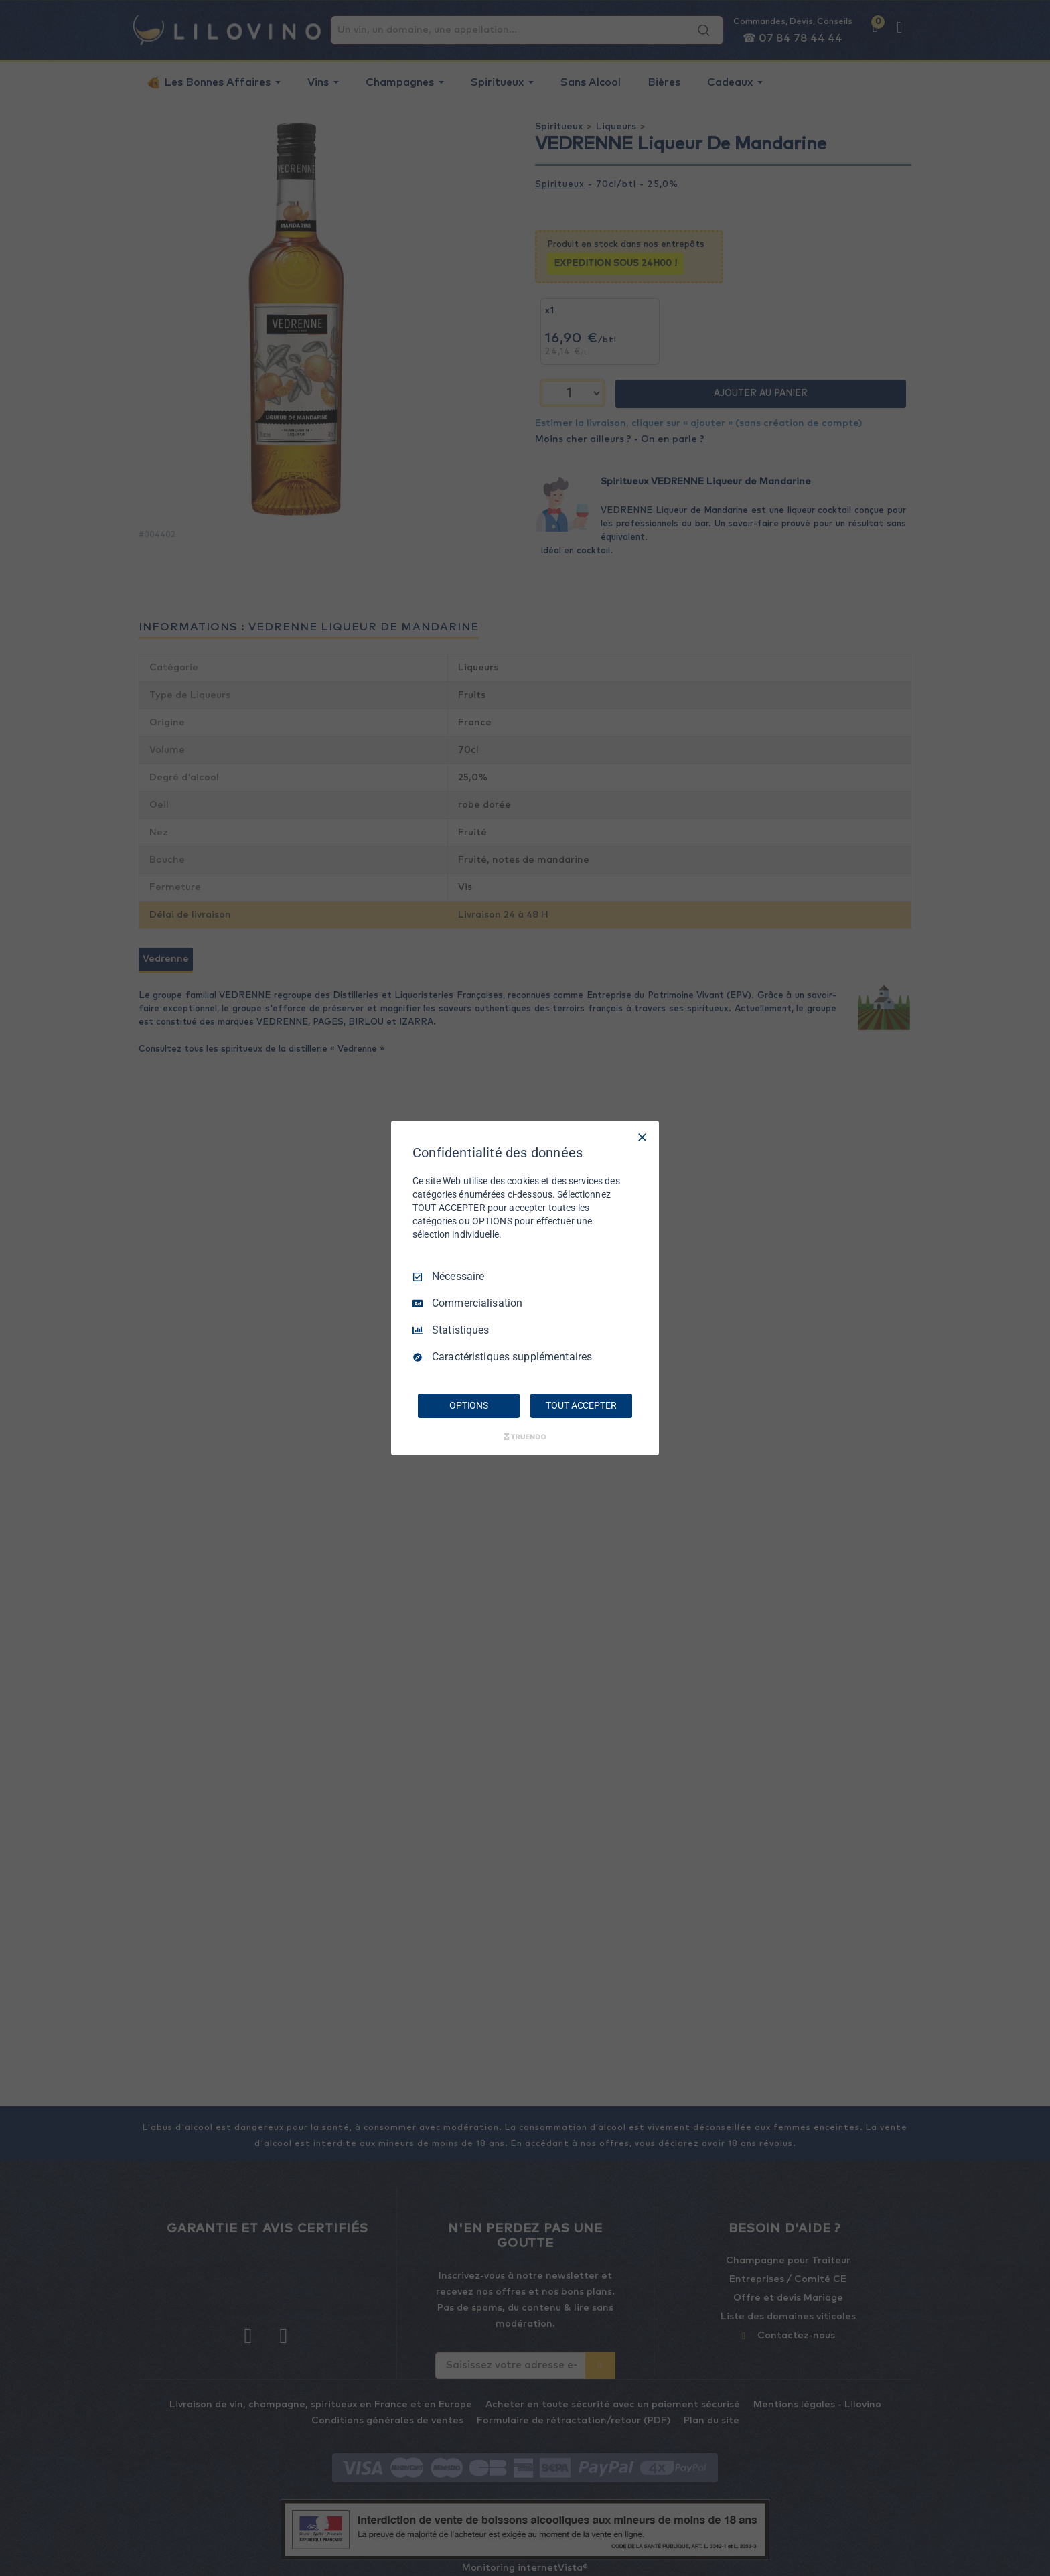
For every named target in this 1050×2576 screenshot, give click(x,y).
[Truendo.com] (525, 1436)
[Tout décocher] (642, 1137)
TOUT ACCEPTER (581, 1405)
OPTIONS (468, 1405)
